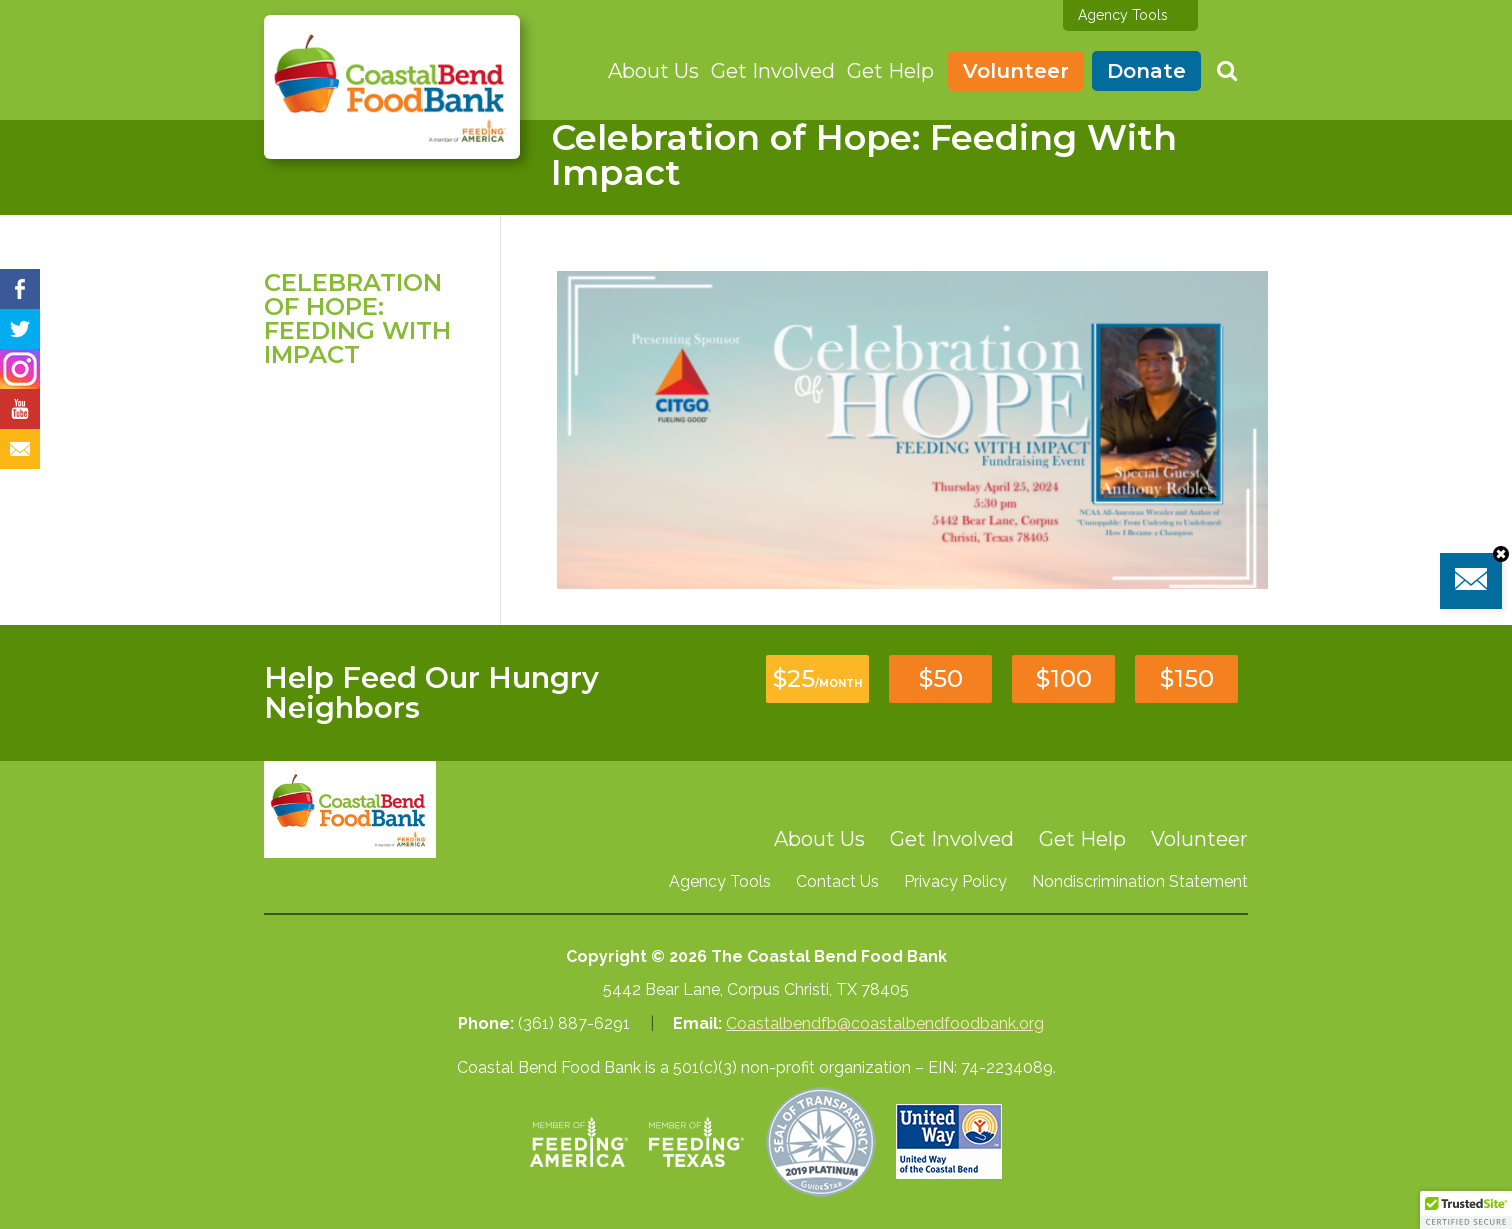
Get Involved (773, 71)
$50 (941, 678)
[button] (1466, 1210)
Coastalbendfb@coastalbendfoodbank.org (885, 1023)
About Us (653, 71)
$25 (817, 678)
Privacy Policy (955, 881)
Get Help (890, 71)
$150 (1187, 678)
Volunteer (1016, 71)
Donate (1146, 71)
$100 (1064, 678)
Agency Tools (1123, 15)
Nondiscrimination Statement (1140, 881)
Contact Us (837, 881)
